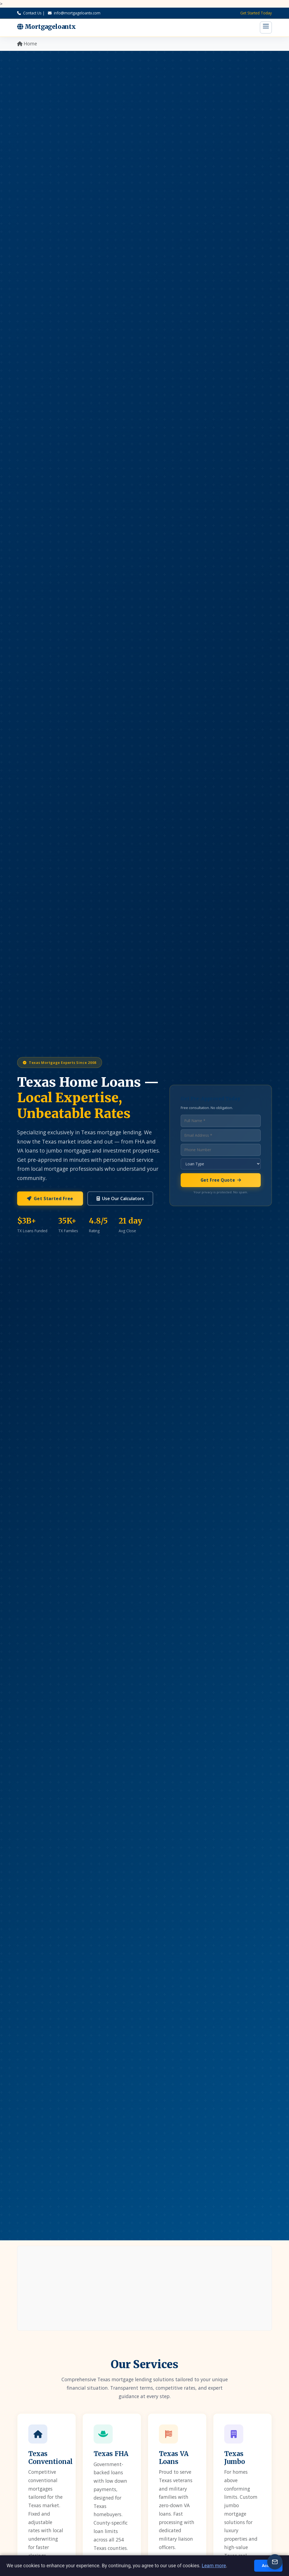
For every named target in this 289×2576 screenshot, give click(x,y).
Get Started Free (50, 1198)
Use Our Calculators (120, 1198)
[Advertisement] (144, 2288)
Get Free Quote (221, 1180)
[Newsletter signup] (274, 2561)
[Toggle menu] (266, 27)
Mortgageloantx (46, 26)
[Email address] (221, 1135)
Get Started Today (256, 13)
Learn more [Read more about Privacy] (214, 2565)
